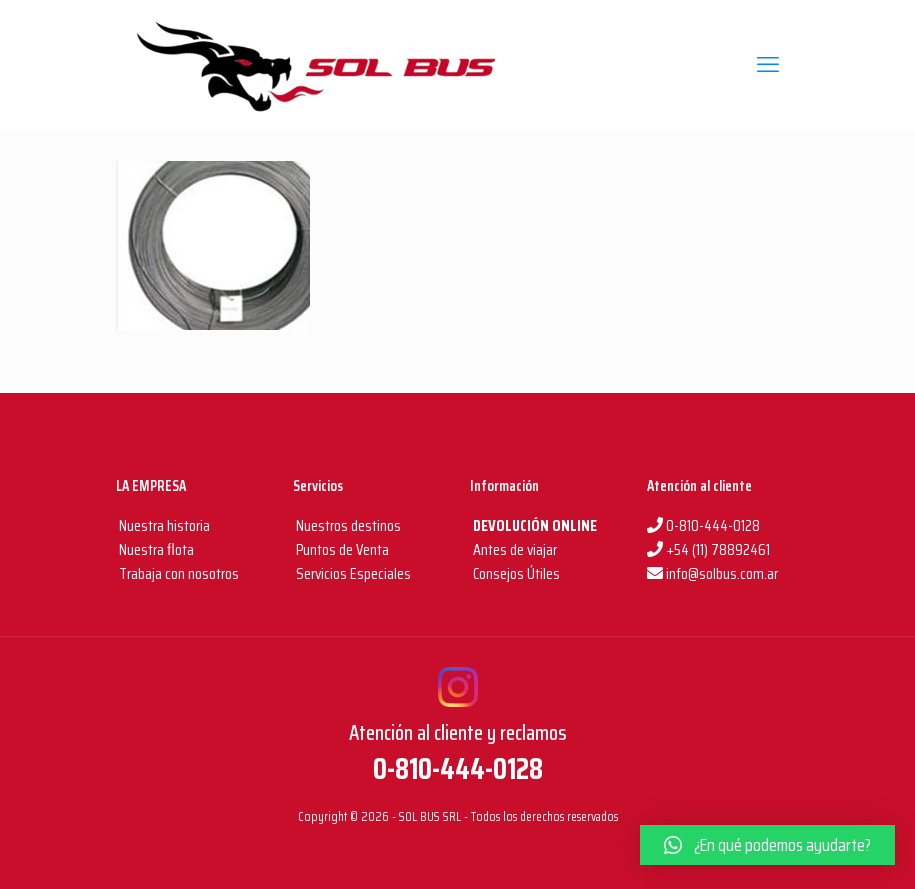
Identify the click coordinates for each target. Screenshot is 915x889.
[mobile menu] (768, 65)
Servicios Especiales (352, 573)
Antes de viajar (513, 549)
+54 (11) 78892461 (708, 549)
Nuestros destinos (347, 525)
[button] (767, 845)
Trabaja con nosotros (177, 573)
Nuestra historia (164, 525)
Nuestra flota (155, 549)
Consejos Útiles (515, 573)
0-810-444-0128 (703, 525)
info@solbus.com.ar (712, 573)
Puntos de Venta (341, 549)
